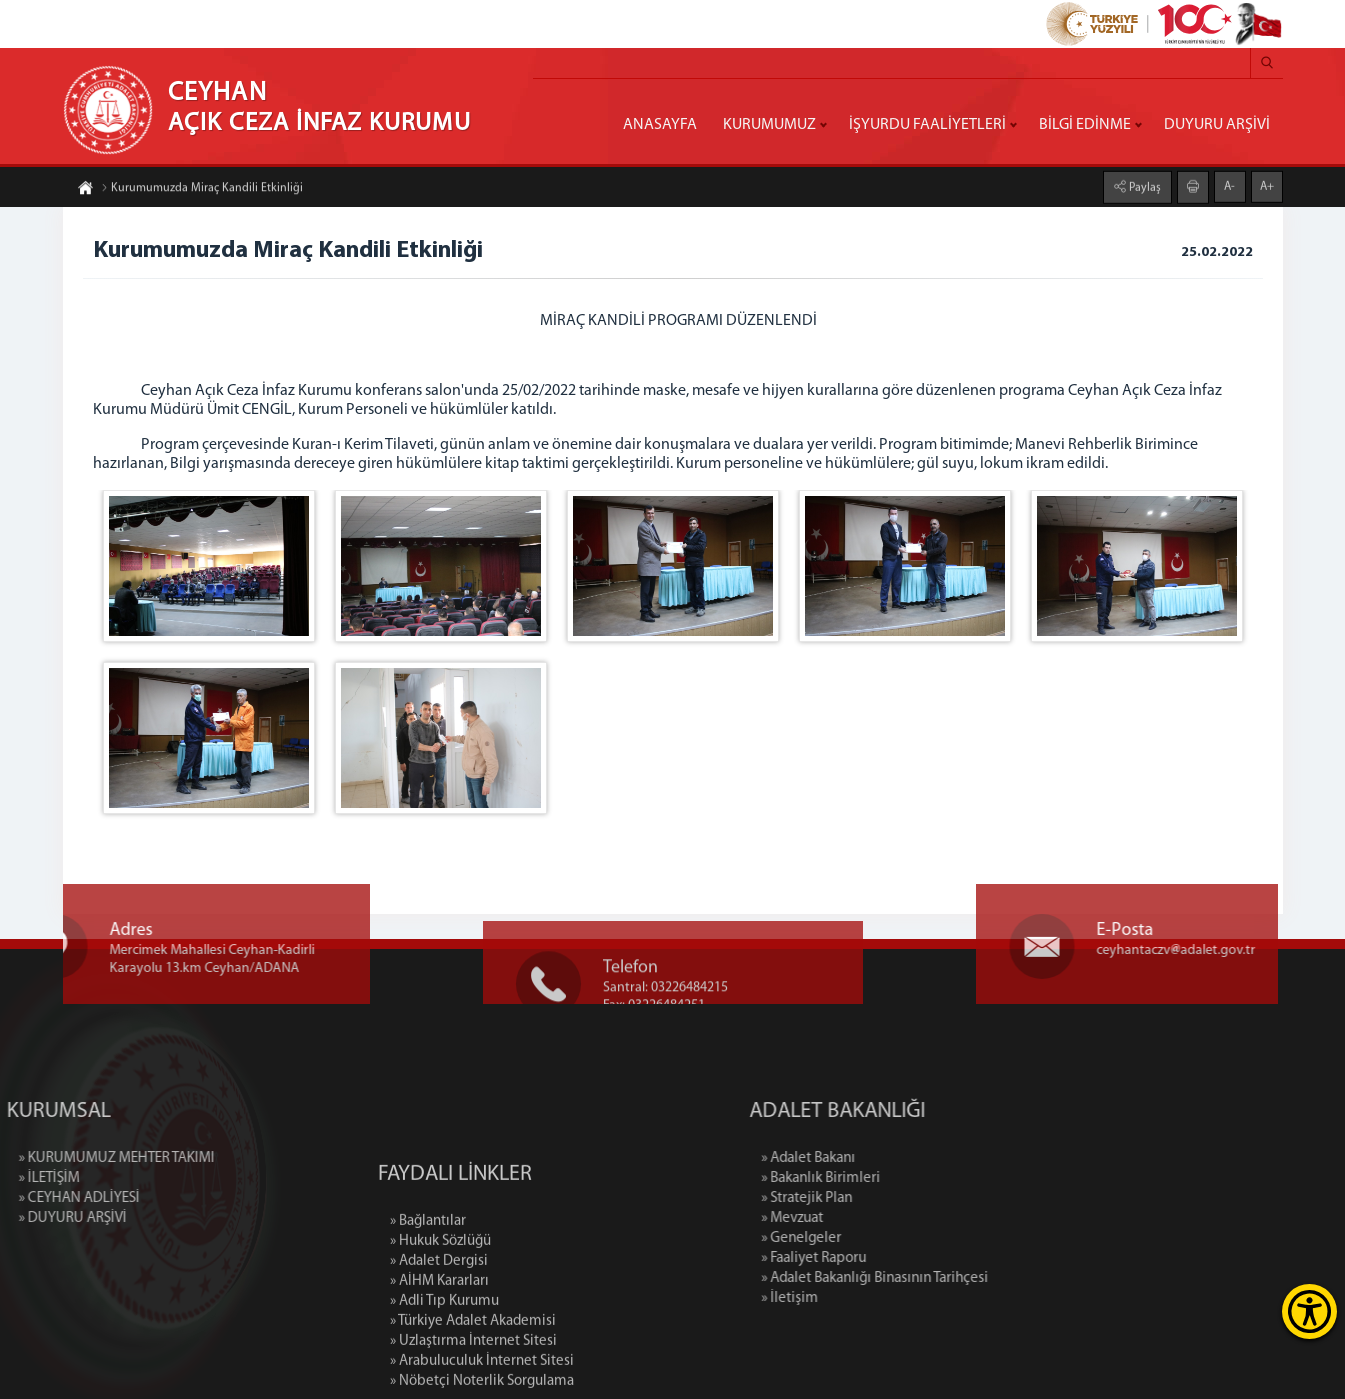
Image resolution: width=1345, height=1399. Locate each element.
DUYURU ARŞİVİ (1217, 125)
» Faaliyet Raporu (885, 1258)
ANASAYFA (660, 125)
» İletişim (861, 1298)
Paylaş (1143, 186)
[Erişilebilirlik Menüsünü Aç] (1309, 1311)
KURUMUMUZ (769, 125)
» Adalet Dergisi (439, 1329)
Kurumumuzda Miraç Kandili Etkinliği (202, 190)
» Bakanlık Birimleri (892, 1178)
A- (1229, 185)
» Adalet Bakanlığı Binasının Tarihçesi (946, 1278)
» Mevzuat (864, 1218)
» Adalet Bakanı (880, 1158)
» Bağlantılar (428, 1289)
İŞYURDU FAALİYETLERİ (927, 125)
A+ (1267, 185)
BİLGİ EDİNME (1085, 125)
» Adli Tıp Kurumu (444, 1369)
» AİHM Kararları (439, 1349)
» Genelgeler (873, 1238)
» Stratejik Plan (878, 1198)
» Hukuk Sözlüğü (440, 1309)
